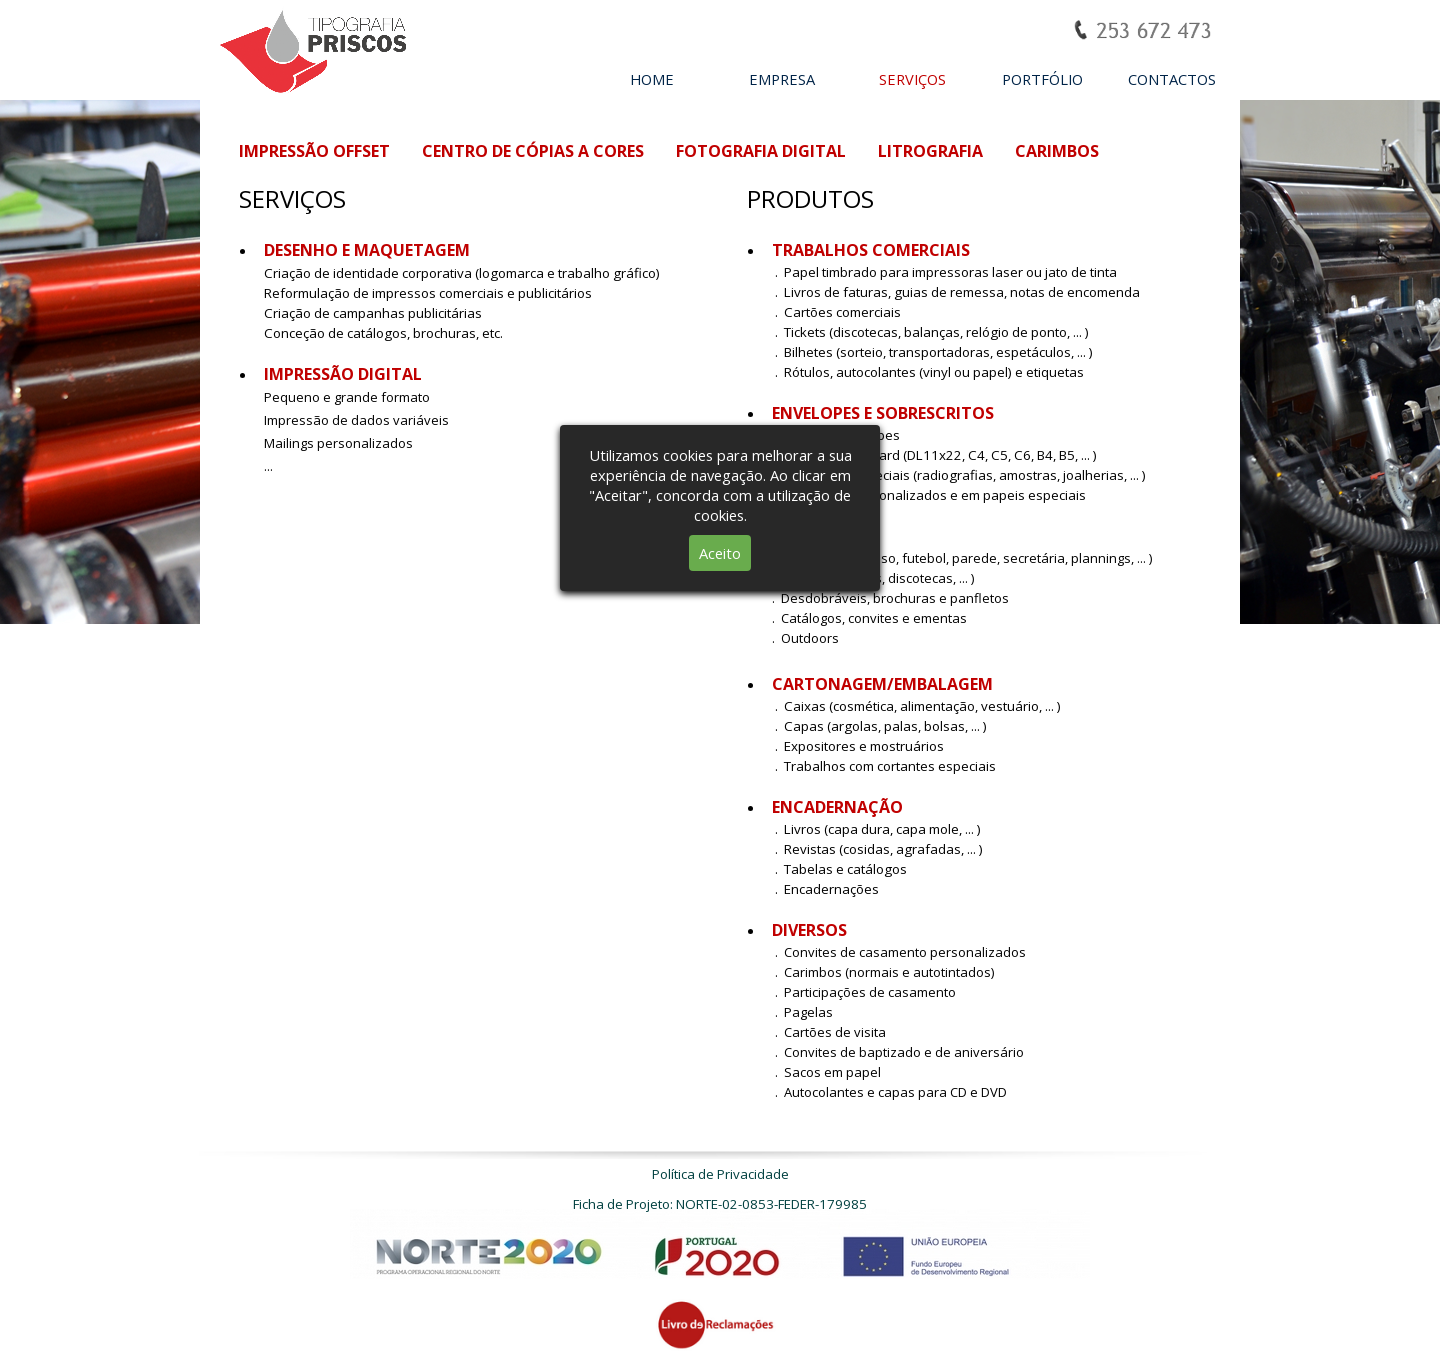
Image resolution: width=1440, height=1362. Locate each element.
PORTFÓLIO (1042, 79)
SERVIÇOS (912, 79)
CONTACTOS (1172, 79)
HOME (652, 79)
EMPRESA (782, 79)
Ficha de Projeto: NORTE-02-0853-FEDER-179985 (720, 1204)
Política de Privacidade (720, 1174)
